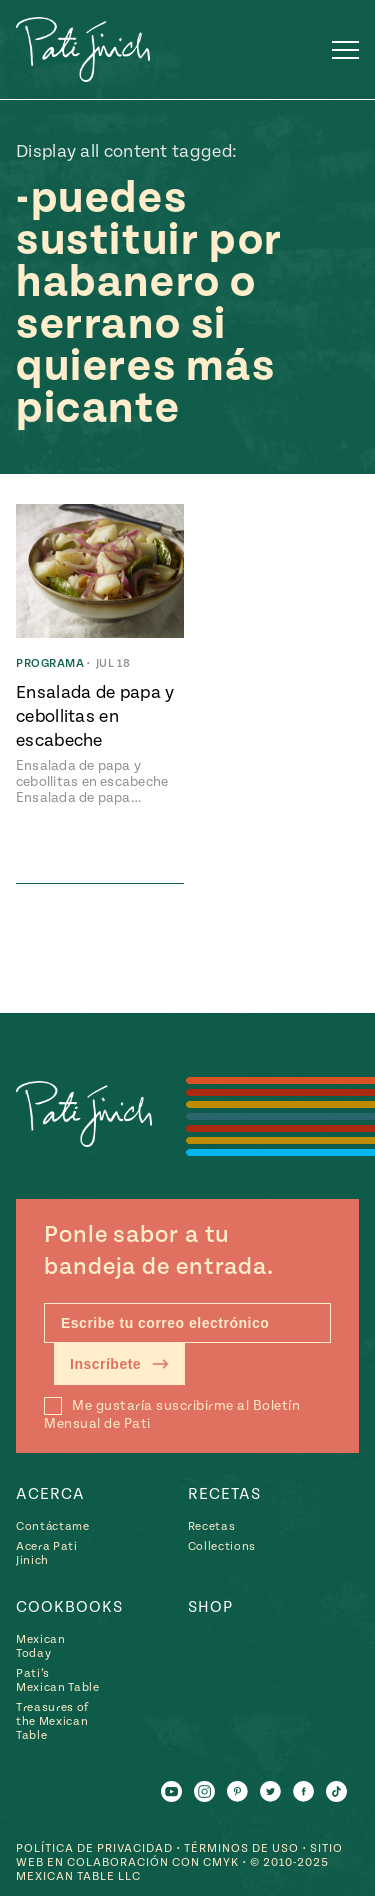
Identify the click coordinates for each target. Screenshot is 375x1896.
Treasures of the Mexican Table (52, 1721)
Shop (210, 1607)
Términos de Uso (241, 1848)
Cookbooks (69, 1607)
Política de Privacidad (94, 1848)
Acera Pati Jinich (47, 1553)
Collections (222, 1546)
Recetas (224, 1494)
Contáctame (53, 1526)
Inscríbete (119, 1364)
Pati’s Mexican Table (58, 1680)
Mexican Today (41, 1646)
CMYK (221, 1862)
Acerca (50, 1494)
